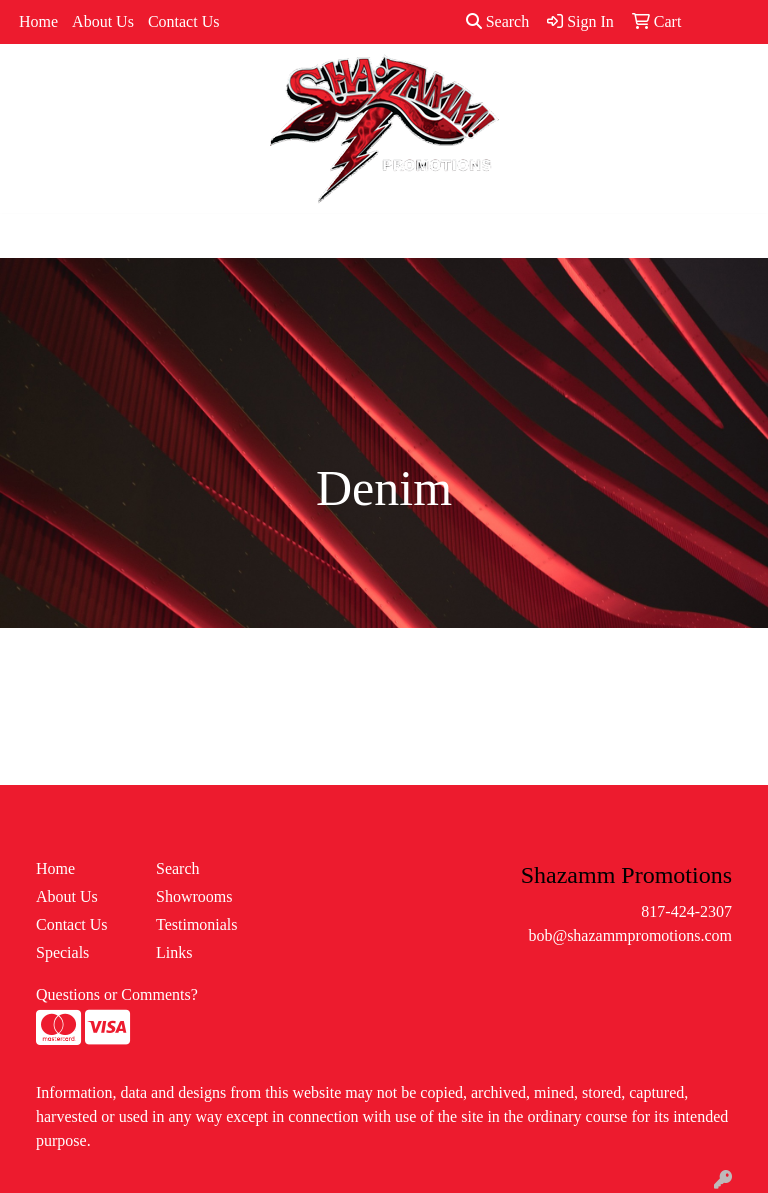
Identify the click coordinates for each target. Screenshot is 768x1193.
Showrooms (194, 896)
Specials (62, 952)
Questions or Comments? (117, 994)
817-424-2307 (686, 911)
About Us (103, 21)
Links (174, 952)
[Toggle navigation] (31, 236)
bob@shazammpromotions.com (630, 935)
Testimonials (197, 924)
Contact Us (184, 21)
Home (38, 21)
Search (498, 21)
